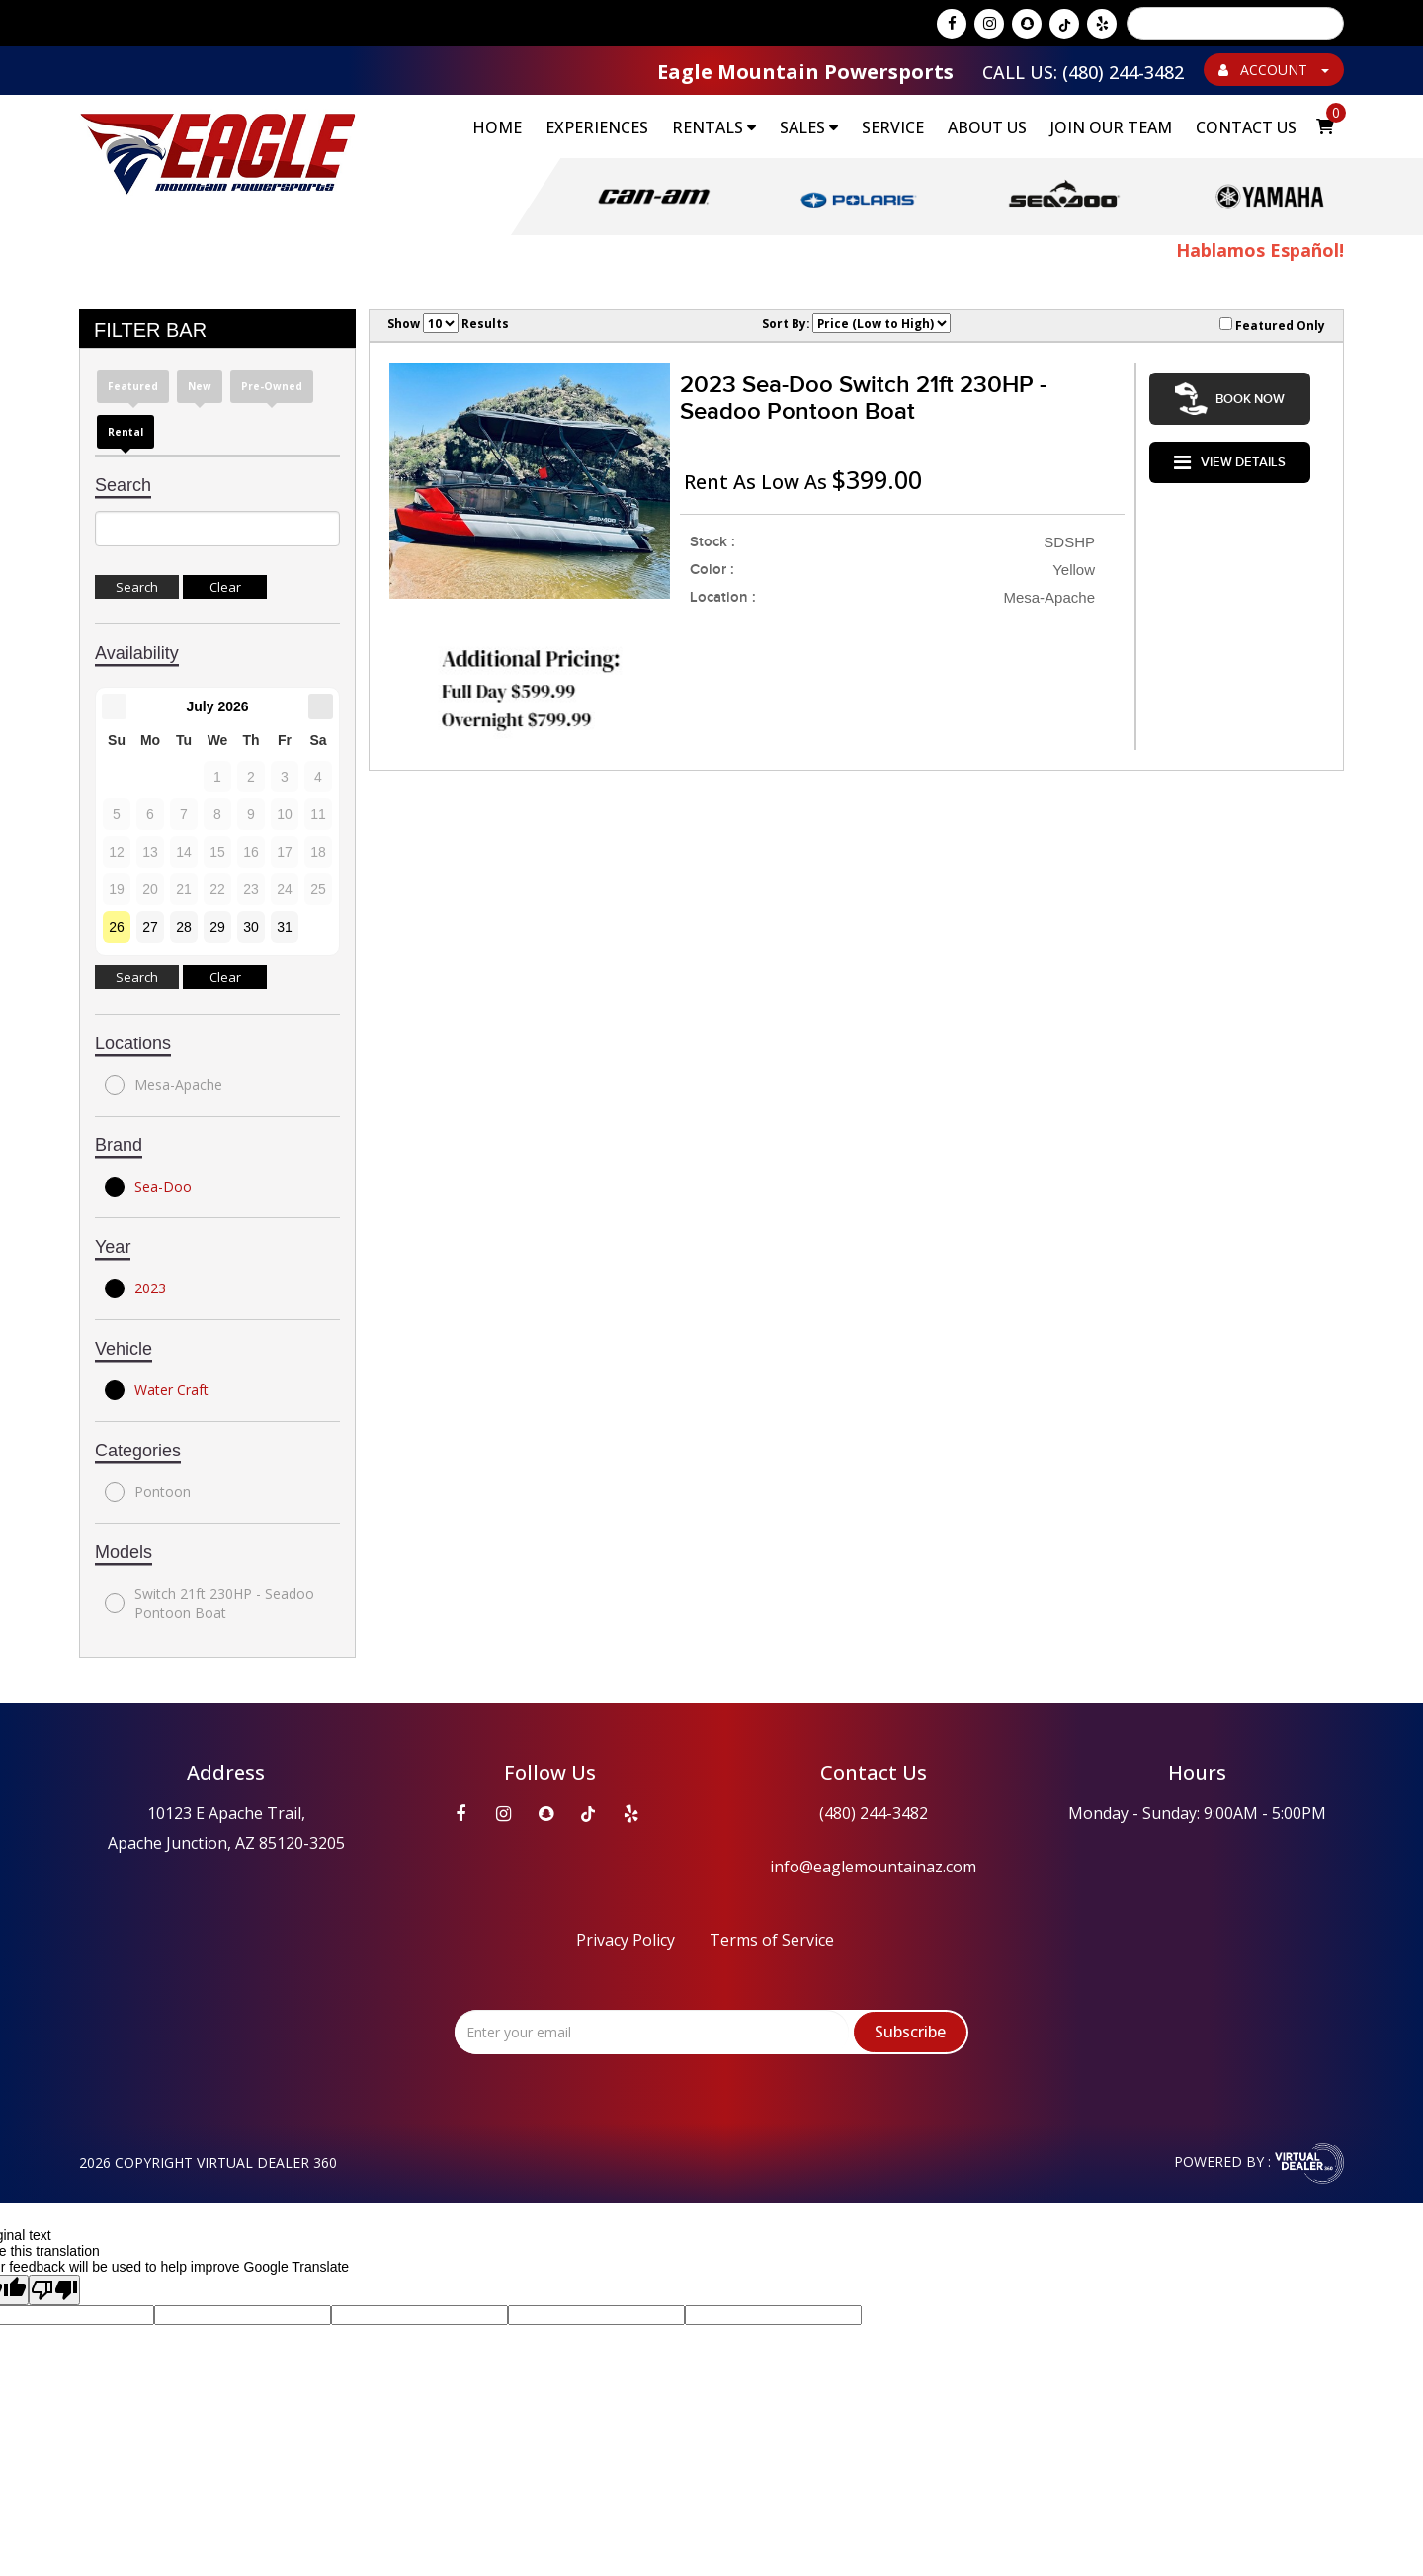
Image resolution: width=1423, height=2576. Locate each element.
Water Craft (157, 1391)
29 (217, 928)
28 (184, 928)
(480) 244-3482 (873, 1814)
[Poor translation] (54, 2291)
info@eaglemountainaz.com (873, 1867)
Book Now (1230, 394)
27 (150, 928)
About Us (987, 127)
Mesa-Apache (163, 1086)
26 (117, 928)
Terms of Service (772, 1941)
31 (285, 928)
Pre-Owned (271, 387)
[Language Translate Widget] (1235, 23)
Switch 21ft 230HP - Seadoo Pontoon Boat (209, 1603)
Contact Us (1246, 127)
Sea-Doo (148, 1188)
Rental (125, 433)
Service (893, 127)
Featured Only (1272, 326)
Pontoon (148, 1493)
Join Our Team (1111, 127)
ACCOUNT (1273, 69)
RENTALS (714, 127)
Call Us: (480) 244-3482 (1083, 72)
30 (251, 928)
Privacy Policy (625, 1941)
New (199, 387)
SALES (809, 127)
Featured (133, 387)
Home (497, 127)
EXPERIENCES (596, 127)
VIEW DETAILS (1230, 451)
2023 (135, 1289)
